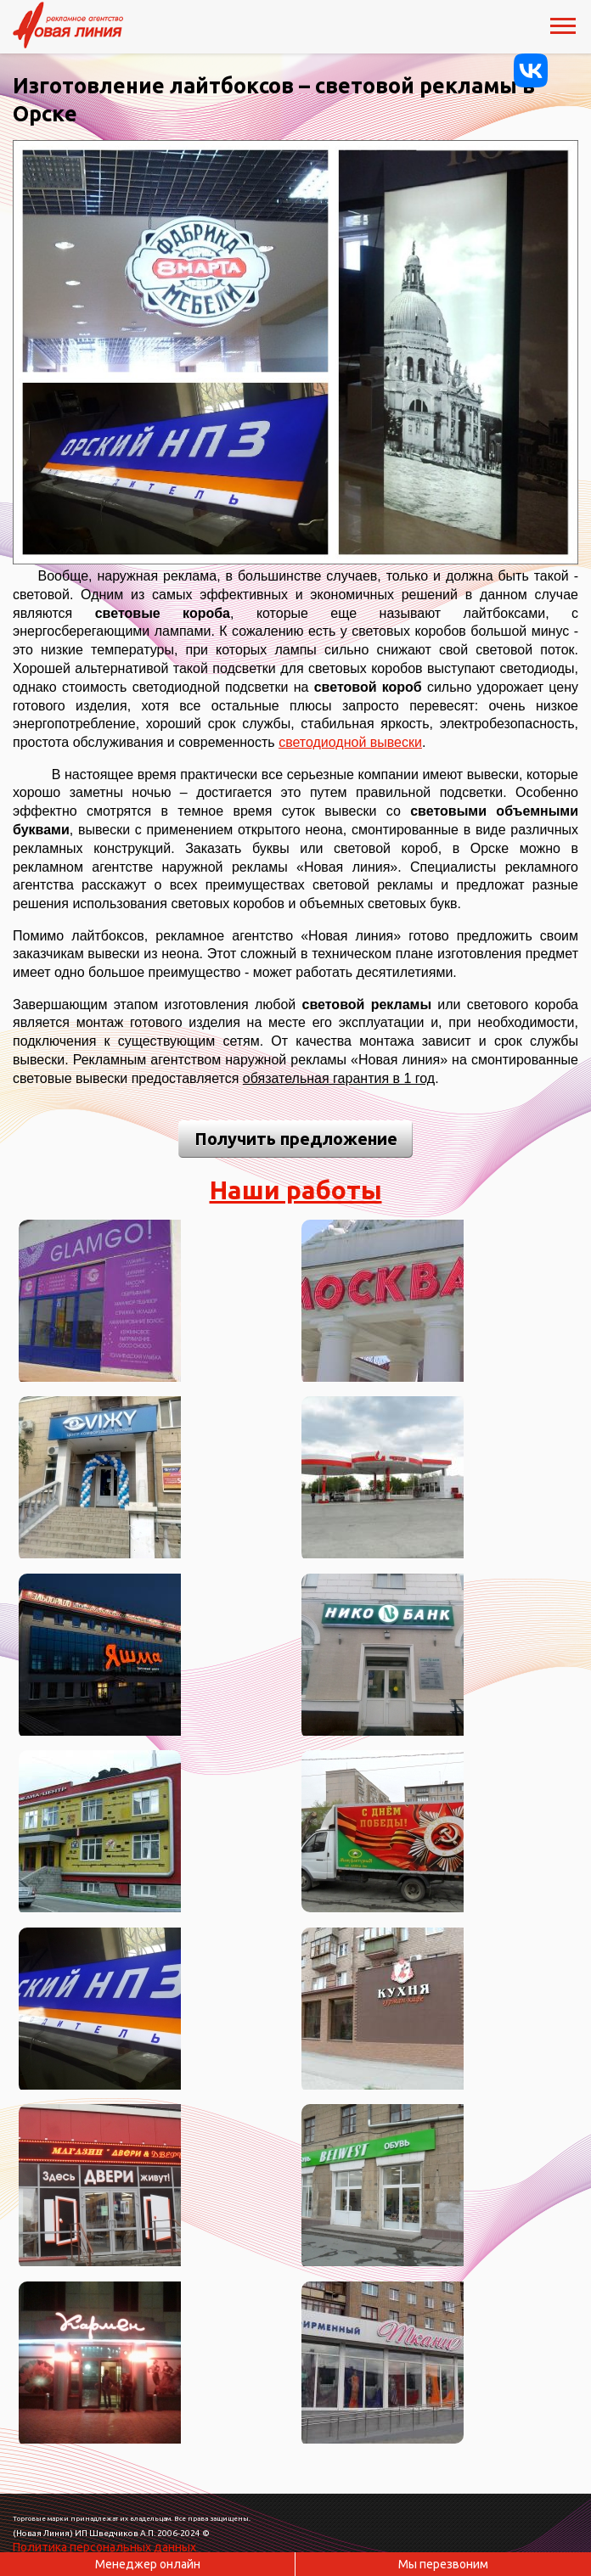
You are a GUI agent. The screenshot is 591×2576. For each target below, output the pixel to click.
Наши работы (296, 1190)
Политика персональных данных (104, 2547)
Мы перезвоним (443, 2564)
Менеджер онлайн (147, 2564)
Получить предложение (295, 1138)
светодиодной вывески (350, 742)
